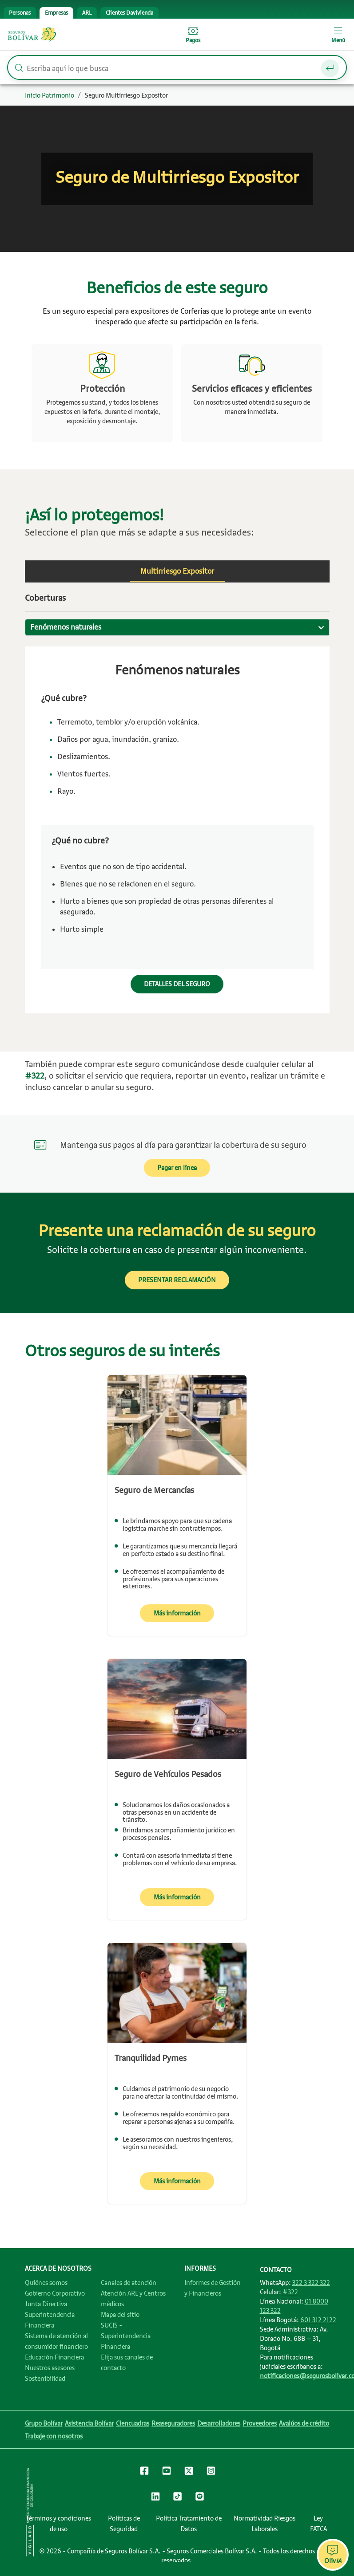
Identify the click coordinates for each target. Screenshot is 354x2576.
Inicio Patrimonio (49, 95)
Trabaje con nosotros (54, 2436)
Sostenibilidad (45, 2379)
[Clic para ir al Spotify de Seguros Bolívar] (199, 2497)
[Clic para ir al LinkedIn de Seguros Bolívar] (155, 2497)
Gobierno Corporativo (55, 2293)
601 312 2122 (318, 2320)
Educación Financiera (54, 2357)
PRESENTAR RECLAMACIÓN (177, 1280)
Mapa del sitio (120, 2315)
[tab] (20, 13)
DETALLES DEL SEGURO (177, 984)
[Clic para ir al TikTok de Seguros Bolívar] (177, 2497)
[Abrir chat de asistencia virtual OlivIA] (333, 2555)
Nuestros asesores (50, 2368)
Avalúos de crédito (304, 2423)
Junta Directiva (46, 2304)
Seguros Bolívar (32, 35)
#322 (290, 2292)
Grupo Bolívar (44, 2423)
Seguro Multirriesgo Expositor (126, 95)
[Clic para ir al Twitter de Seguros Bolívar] (188, 2472)
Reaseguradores (173, 2423)
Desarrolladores (218, 2423)
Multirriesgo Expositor (177, 571)
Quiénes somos (46, 2283)
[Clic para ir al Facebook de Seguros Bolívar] (144, 2472)
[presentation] (20, 13)
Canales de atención (128, 2283)
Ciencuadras (132, 2423)
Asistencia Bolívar (89, 2423)
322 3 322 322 (311, 2283)
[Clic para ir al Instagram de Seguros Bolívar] (211, 2472)
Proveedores (260, 2423)
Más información (177, 1613)
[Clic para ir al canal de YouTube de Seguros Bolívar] (166, 2472)
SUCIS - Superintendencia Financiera (126, 2336)
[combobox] (177, 627)
